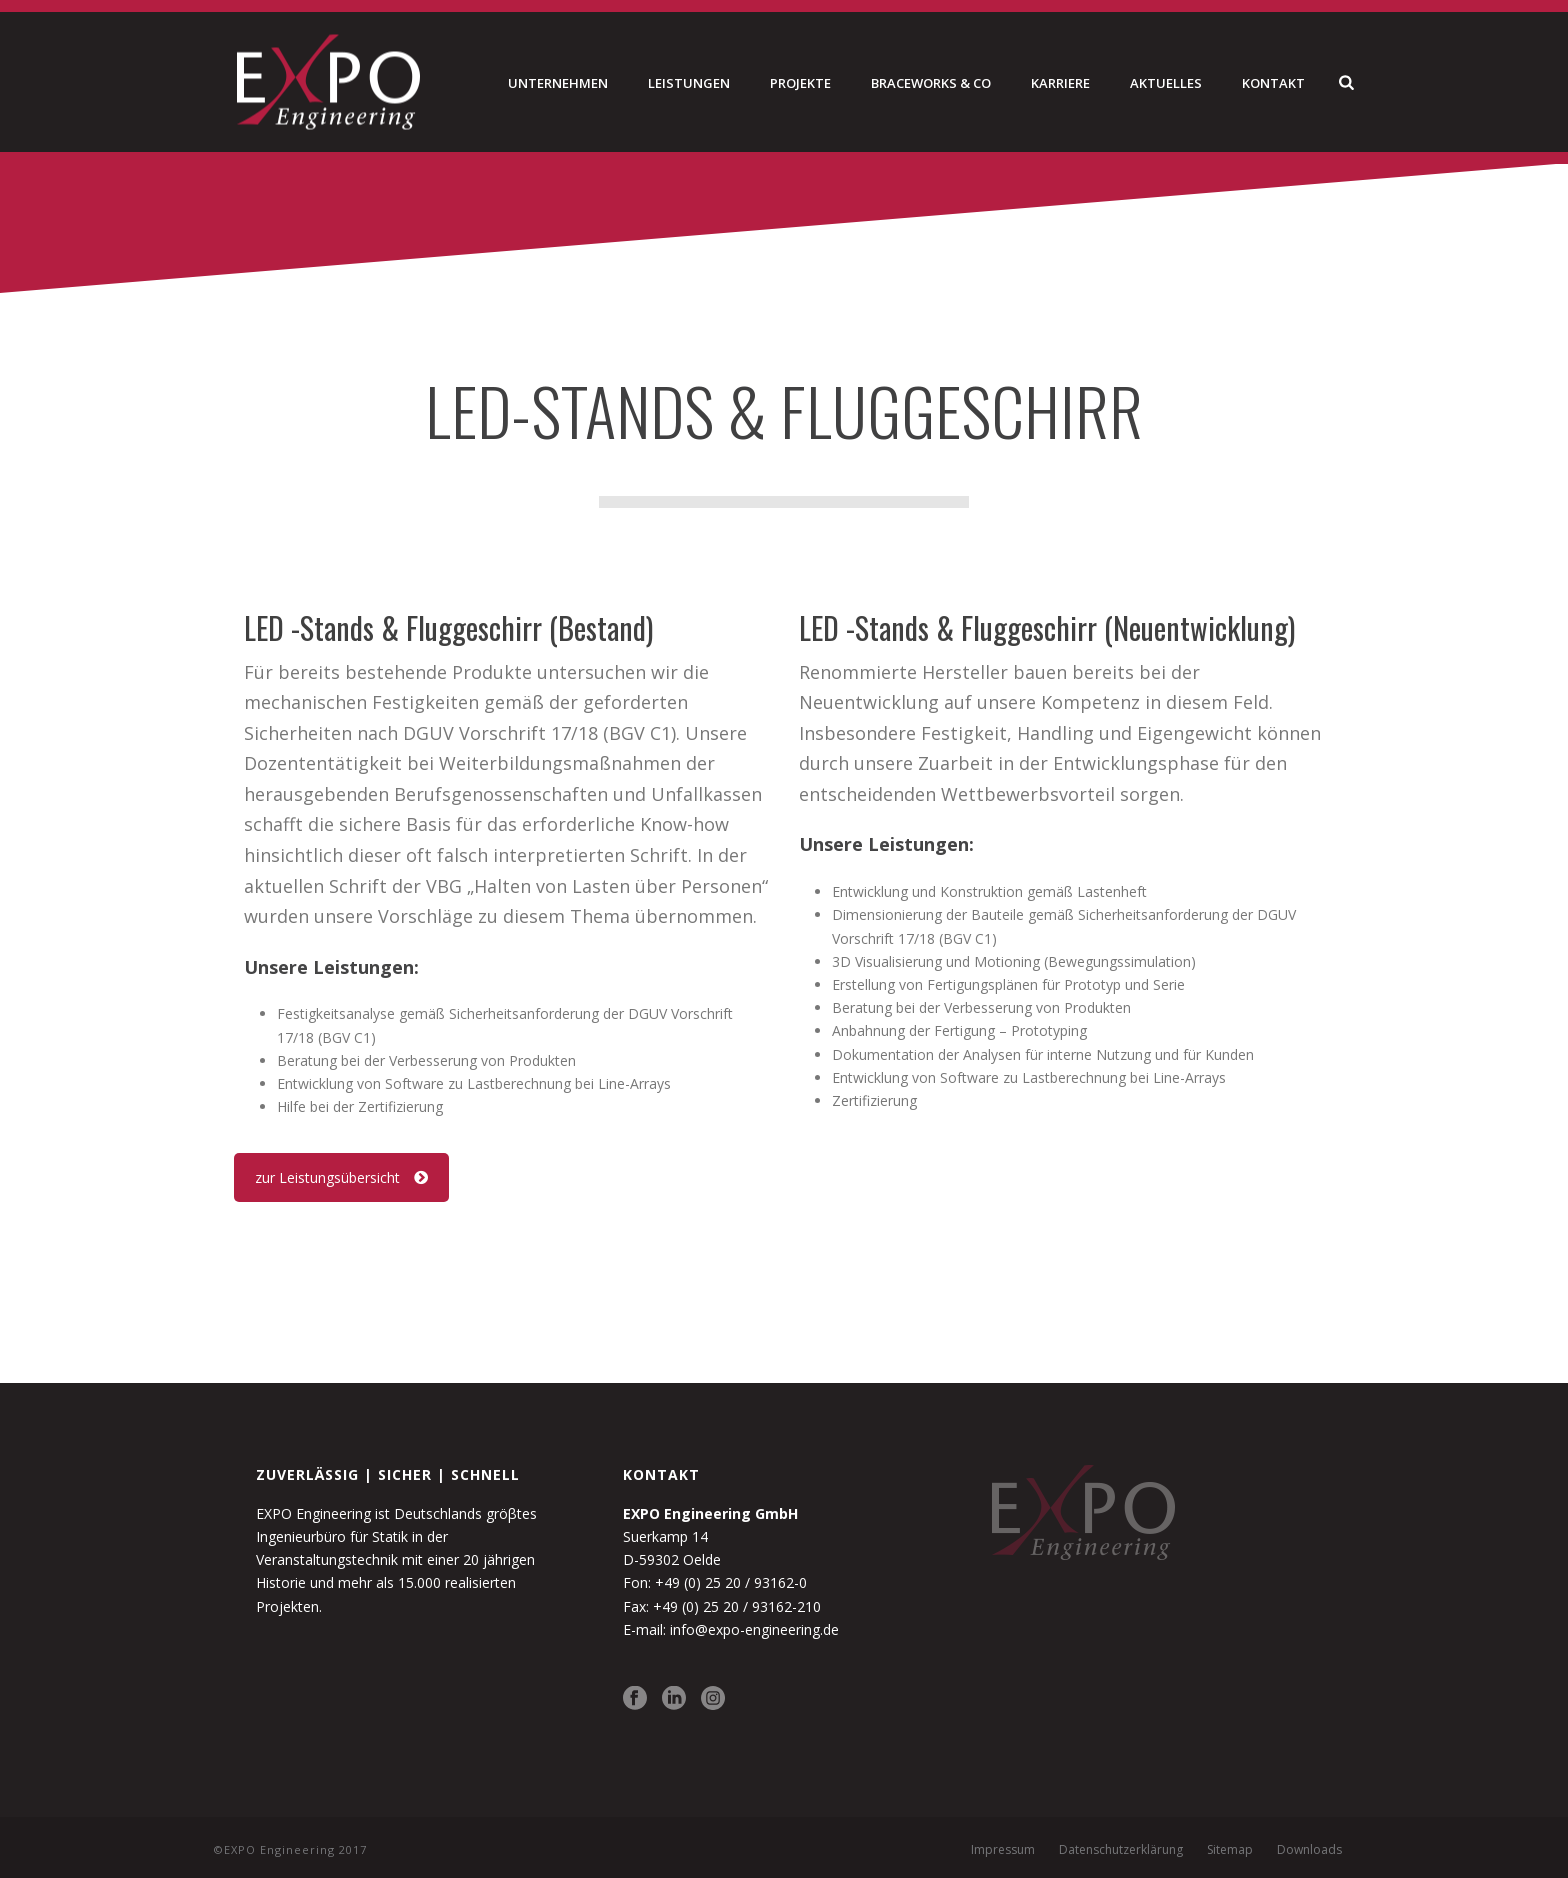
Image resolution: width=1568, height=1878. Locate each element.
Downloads (1309, 1850)
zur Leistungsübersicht (341, 1177)
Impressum (1003, 1850)
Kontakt (1273, 83)
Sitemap (1230, 1850)
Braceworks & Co (931, 83)
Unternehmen (558, 83)
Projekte (800, 83)
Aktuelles (1166, 83)
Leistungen (689, 83)
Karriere (1060, 83)
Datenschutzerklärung (1121, 1850)
